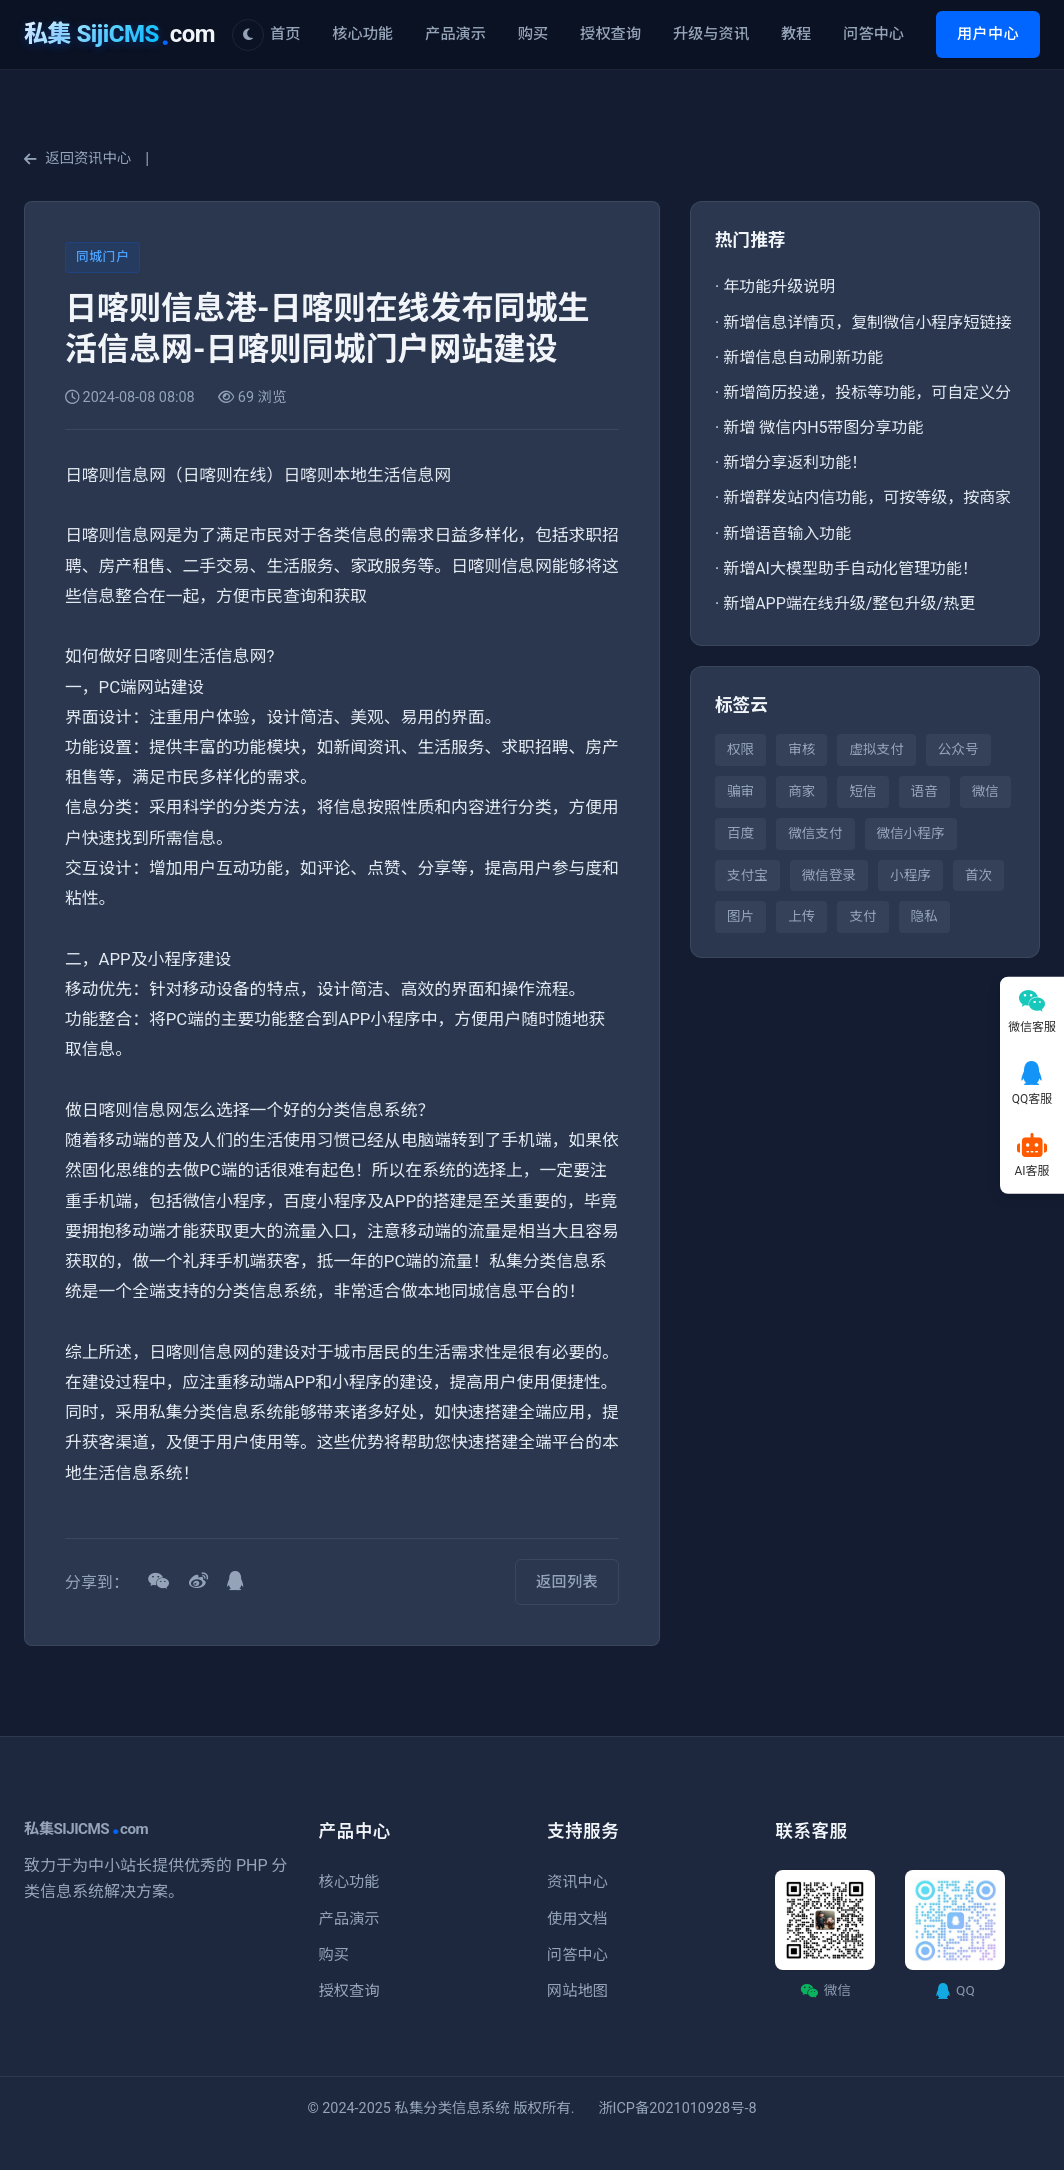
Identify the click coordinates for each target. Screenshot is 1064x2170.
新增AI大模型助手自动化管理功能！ (850, 568)
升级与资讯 (711, 34)
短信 (862, 791)
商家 (801, 791)
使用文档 (577, 1919)
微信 (985, 791)
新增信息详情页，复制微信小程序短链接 (867, 322)
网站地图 (577, 1991)
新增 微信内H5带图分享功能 (823, 427)
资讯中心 (577, 1882)
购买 (533, 34)
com (119, 34)
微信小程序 (911, 833)
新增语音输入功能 (787, 533)
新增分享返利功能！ (795, 462)
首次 (978, 875)
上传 (801, 916)
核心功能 (362, 34)
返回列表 (567, 1582)
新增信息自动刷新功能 (803, 357)
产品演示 (455, 34)
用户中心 (988, 34)
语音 (924, 791)
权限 (740, 749)
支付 (862, 916)
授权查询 (610, 34)
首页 (285, 34)
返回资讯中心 (77, 158)
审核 (801, 749)
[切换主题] (248, 35)
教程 (796, 34)
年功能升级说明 (779, 286)
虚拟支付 (876, 749)
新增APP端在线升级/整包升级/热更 (849, 603)
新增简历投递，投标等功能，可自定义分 (867, 392)
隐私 (924, 916)
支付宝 (747, 875)
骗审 (740, 791)
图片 (740, 916)
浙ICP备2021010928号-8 (677, 2108)
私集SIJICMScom (86, 1829)
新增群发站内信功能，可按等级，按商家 (867, 497)
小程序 (910, 875)
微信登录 (829, 875)
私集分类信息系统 (452, 2108)
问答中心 (873, 34)
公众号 (958, 749)
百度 (740, 833)
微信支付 (815, 833)
